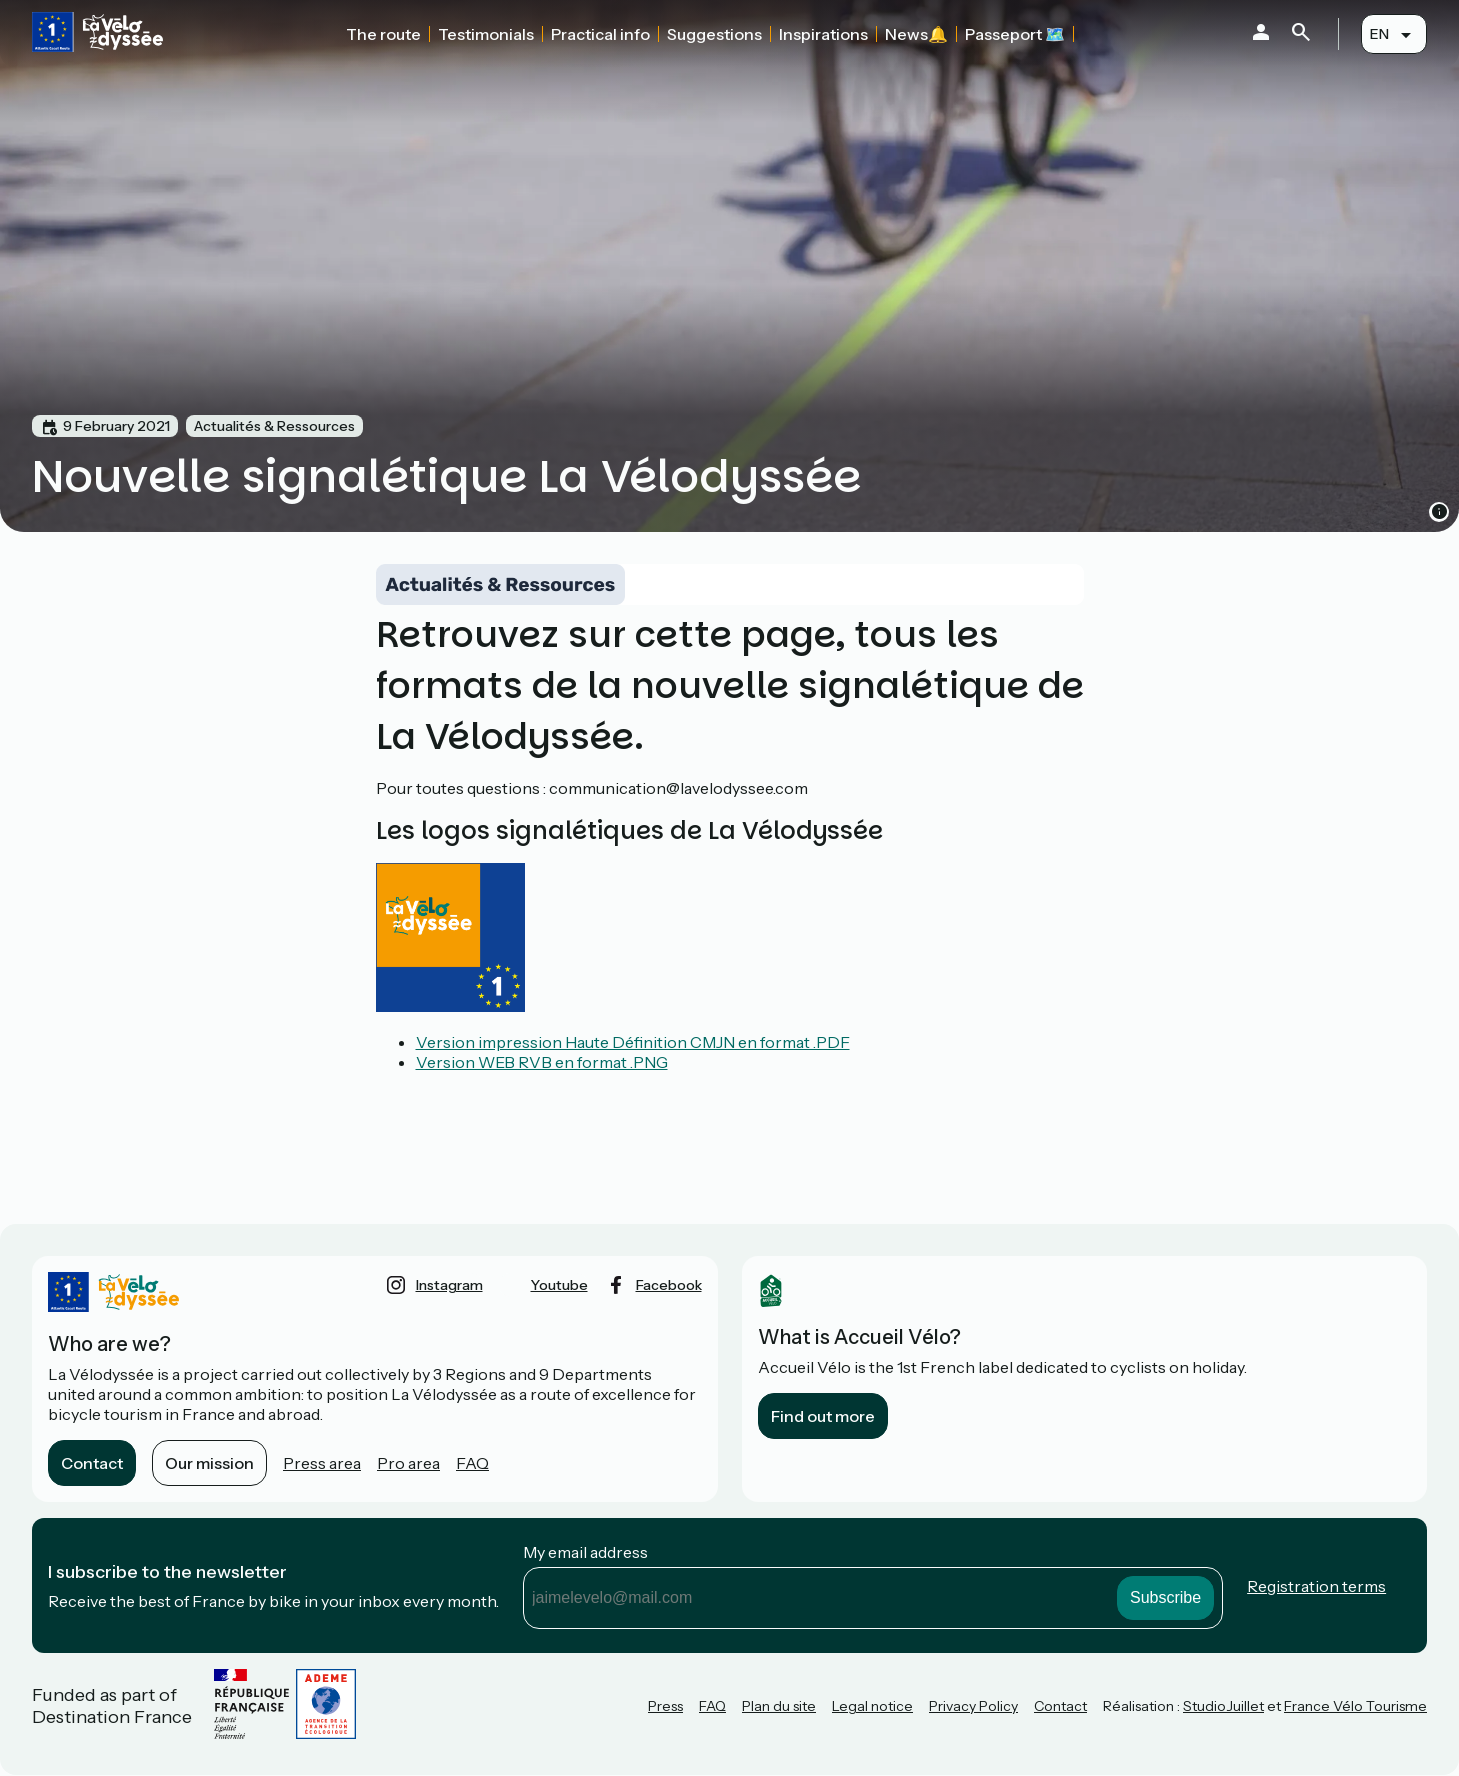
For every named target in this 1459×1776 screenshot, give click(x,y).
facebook (669, 1285)
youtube (559, 1285)
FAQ (472, 1463)
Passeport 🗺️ (1015, 34)
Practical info (600, 34)
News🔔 (916, 34)
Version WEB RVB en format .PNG (542, 1062)
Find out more (823, 1416)
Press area (322, 1463)
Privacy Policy (973, 1706)
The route (383, 34)
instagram (449, 1285)
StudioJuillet (1223, 1706)
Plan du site (779, 1706)
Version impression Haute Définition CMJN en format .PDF (633, 1042)
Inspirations (823, 34)
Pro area (408, 1463)
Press (665, 1706)
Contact (92, 1463)
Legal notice (872, 1706)
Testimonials (486, 34)
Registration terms (1316, 1586)
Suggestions (714, 34)
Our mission (209, 1463)
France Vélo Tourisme (1355, 1706)
